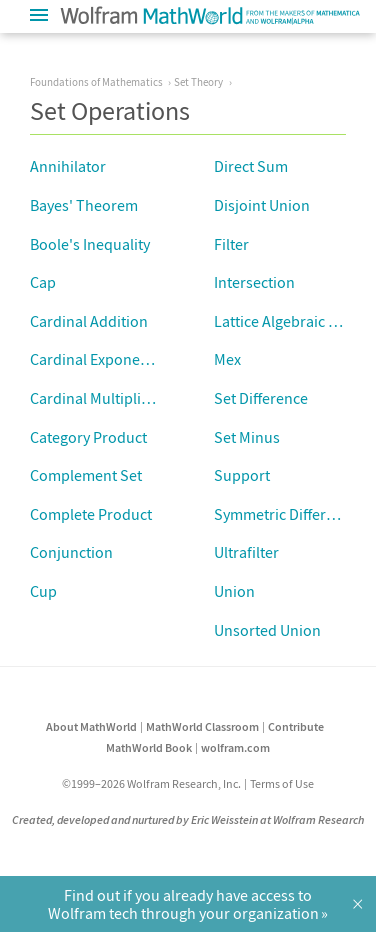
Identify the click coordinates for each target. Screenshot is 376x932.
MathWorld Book (149, 747)
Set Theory (198, 82)
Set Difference (261, 398)
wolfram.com (235, 747)
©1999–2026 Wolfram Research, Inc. (151, 783)
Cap (43, 282)
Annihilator (68, 166)
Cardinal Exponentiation (111, 359)
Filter (231, 244)
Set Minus (247, 437)
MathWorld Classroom (202, 726)
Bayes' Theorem (84, 205)
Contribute (296, 726)
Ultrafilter (246, 552)
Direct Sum (251, 166)
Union (234, 591)
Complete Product (91, 514)
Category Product (88, 437)
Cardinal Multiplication (106, 398)
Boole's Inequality (90, 244)
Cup (43, 591)
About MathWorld (91, 726)
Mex (227, 359)
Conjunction (71, 552)
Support (242, 475)
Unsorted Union (267, 630)
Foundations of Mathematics (96, 82)
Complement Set (86, 475)
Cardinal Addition (89, 321)
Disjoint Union (262, 205)
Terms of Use (282, 783)
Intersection (254, 282)
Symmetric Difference (286, 514)
